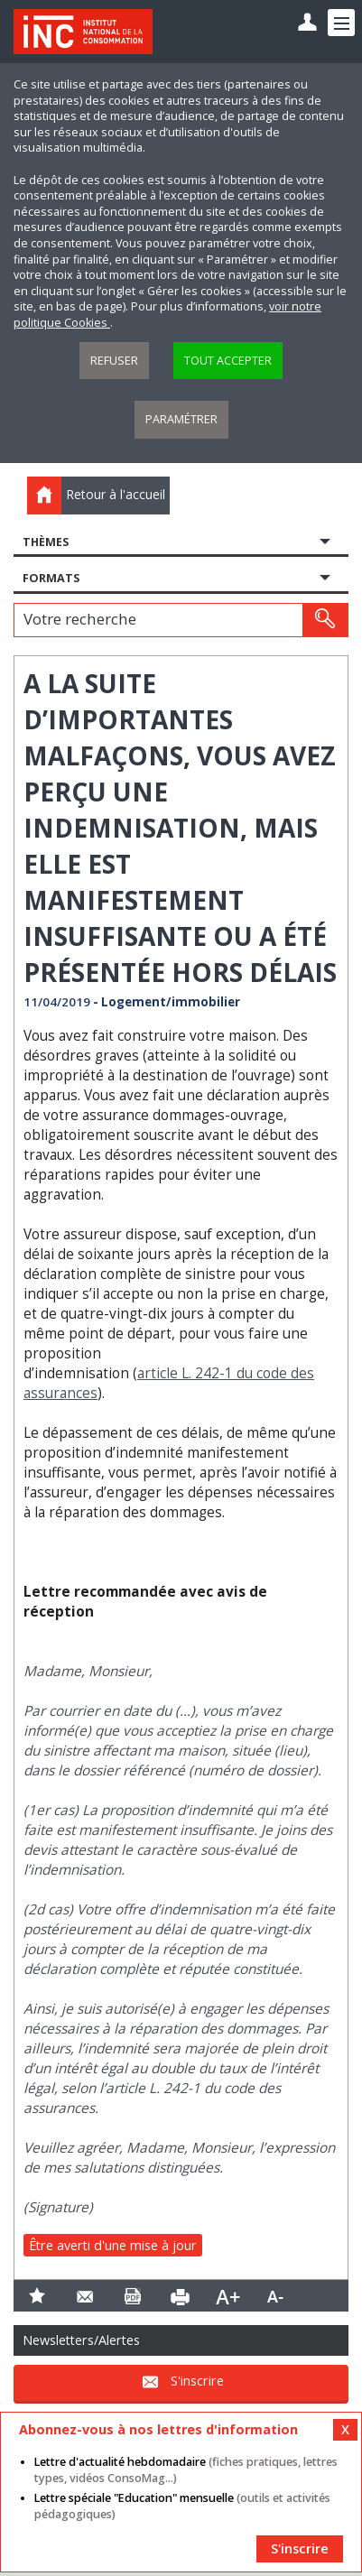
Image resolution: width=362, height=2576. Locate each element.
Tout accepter (228, 360)
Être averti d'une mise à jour (113, 2245)
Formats (51, 578)
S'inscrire (197, 2381)
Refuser (114, 360)
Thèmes (46, 542)
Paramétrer (181, 419)
